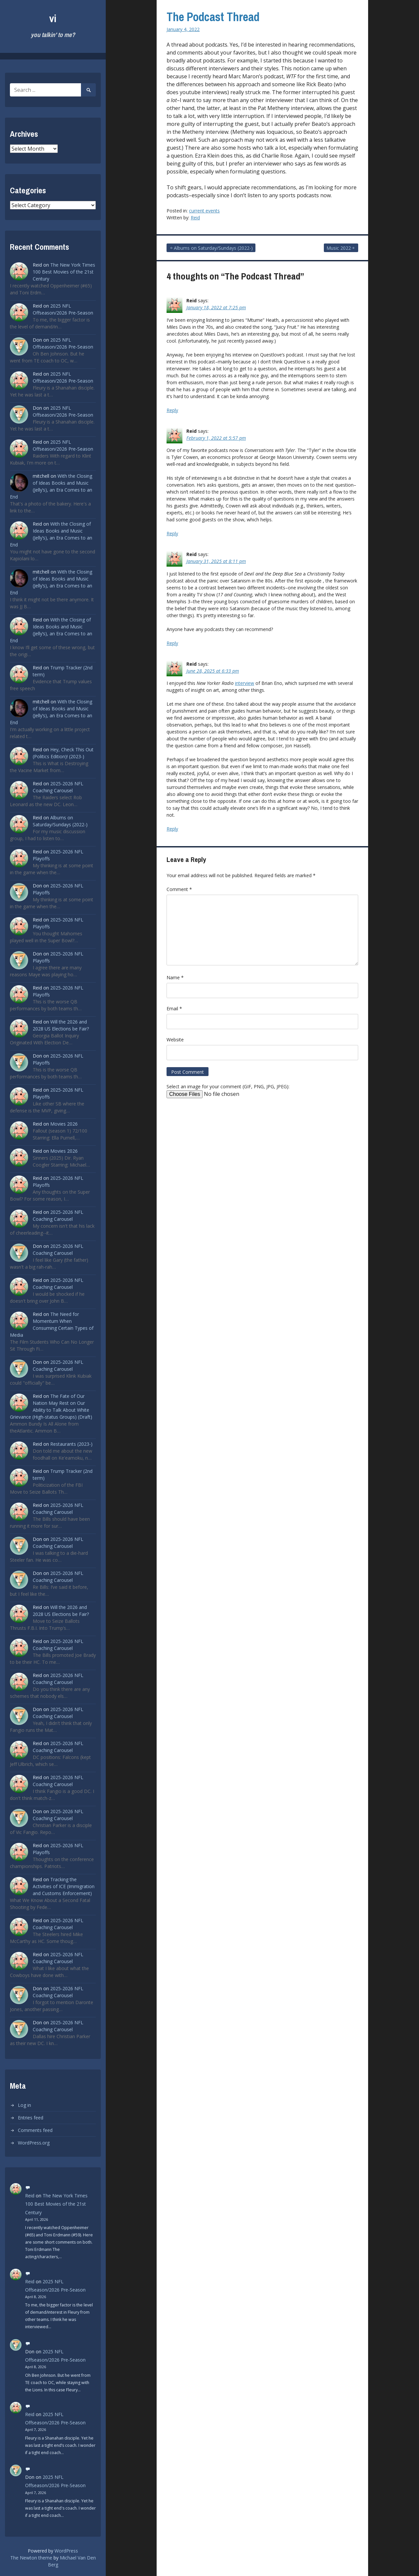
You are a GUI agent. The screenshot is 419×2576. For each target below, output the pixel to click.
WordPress (66, 2551)
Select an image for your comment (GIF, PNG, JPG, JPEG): (228, 1086)
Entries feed (30, 2117)
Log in (24, 2105)
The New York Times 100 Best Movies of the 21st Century (64, 272)
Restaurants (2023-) (71, 1444)
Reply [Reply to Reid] (172, 410)
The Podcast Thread (213, 17)
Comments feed (35, 2130)
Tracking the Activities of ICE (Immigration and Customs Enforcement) (64, 1886)
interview (244, 683)
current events (204, 210)
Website (175, 1039)
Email (174, 1008)
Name (175, 977)
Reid (29, 2195)
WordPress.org (34, 2143)
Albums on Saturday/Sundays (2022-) (213, 248)
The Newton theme (31, 2558)
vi (53, 18)
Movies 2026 (64, 1124)
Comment (179, 889)
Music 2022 (338, 248)
